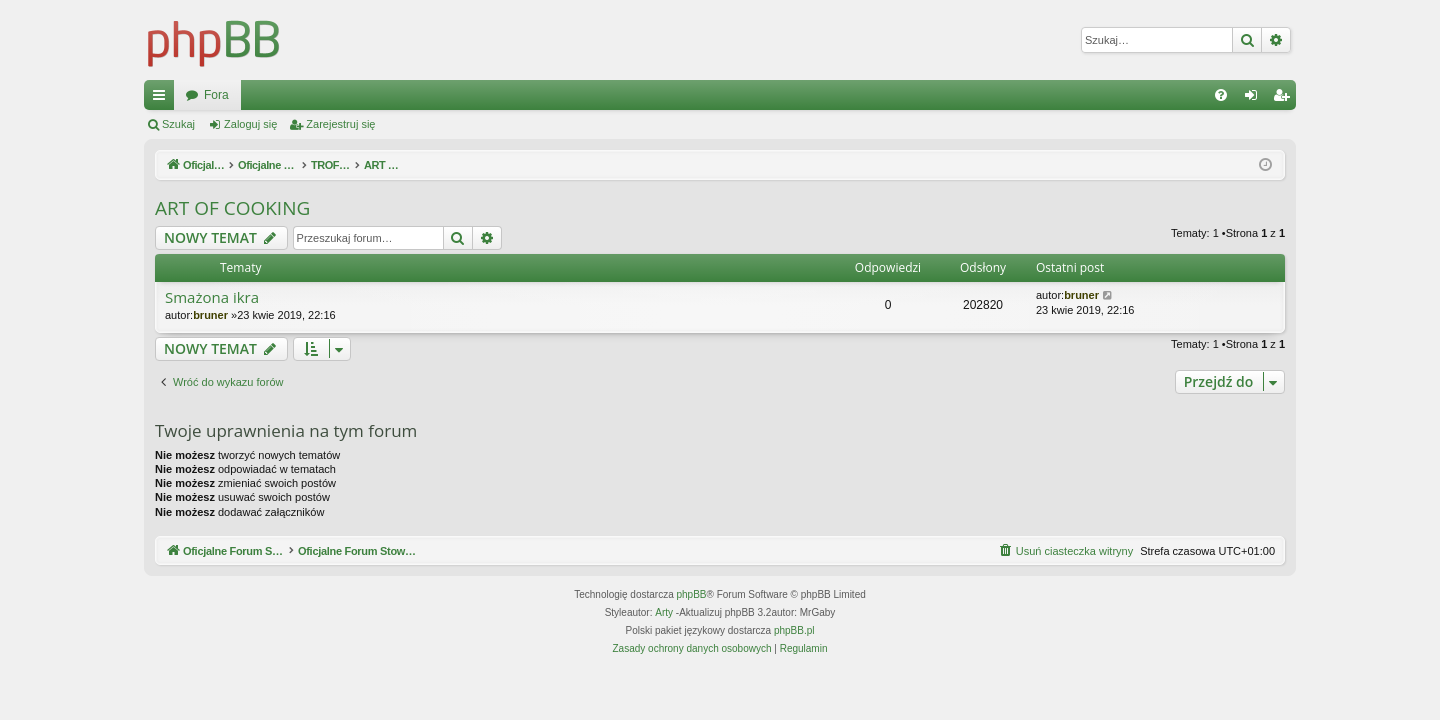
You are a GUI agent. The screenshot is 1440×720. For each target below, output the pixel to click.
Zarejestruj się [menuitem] (1285, 99)
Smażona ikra (212, 297)
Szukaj (178, 124)
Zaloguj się (250, 124)
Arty (664, 612)
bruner (210, 315)
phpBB (692, 594)
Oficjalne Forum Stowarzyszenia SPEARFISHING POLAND (344, 95)
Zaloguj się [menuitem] (1255, 99)
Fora (557, 95)
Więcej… (163, 99)
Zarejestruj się (340, 124)
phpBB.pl (794, 630)
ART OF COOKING (232, 208)
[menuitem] (1221, 95)
